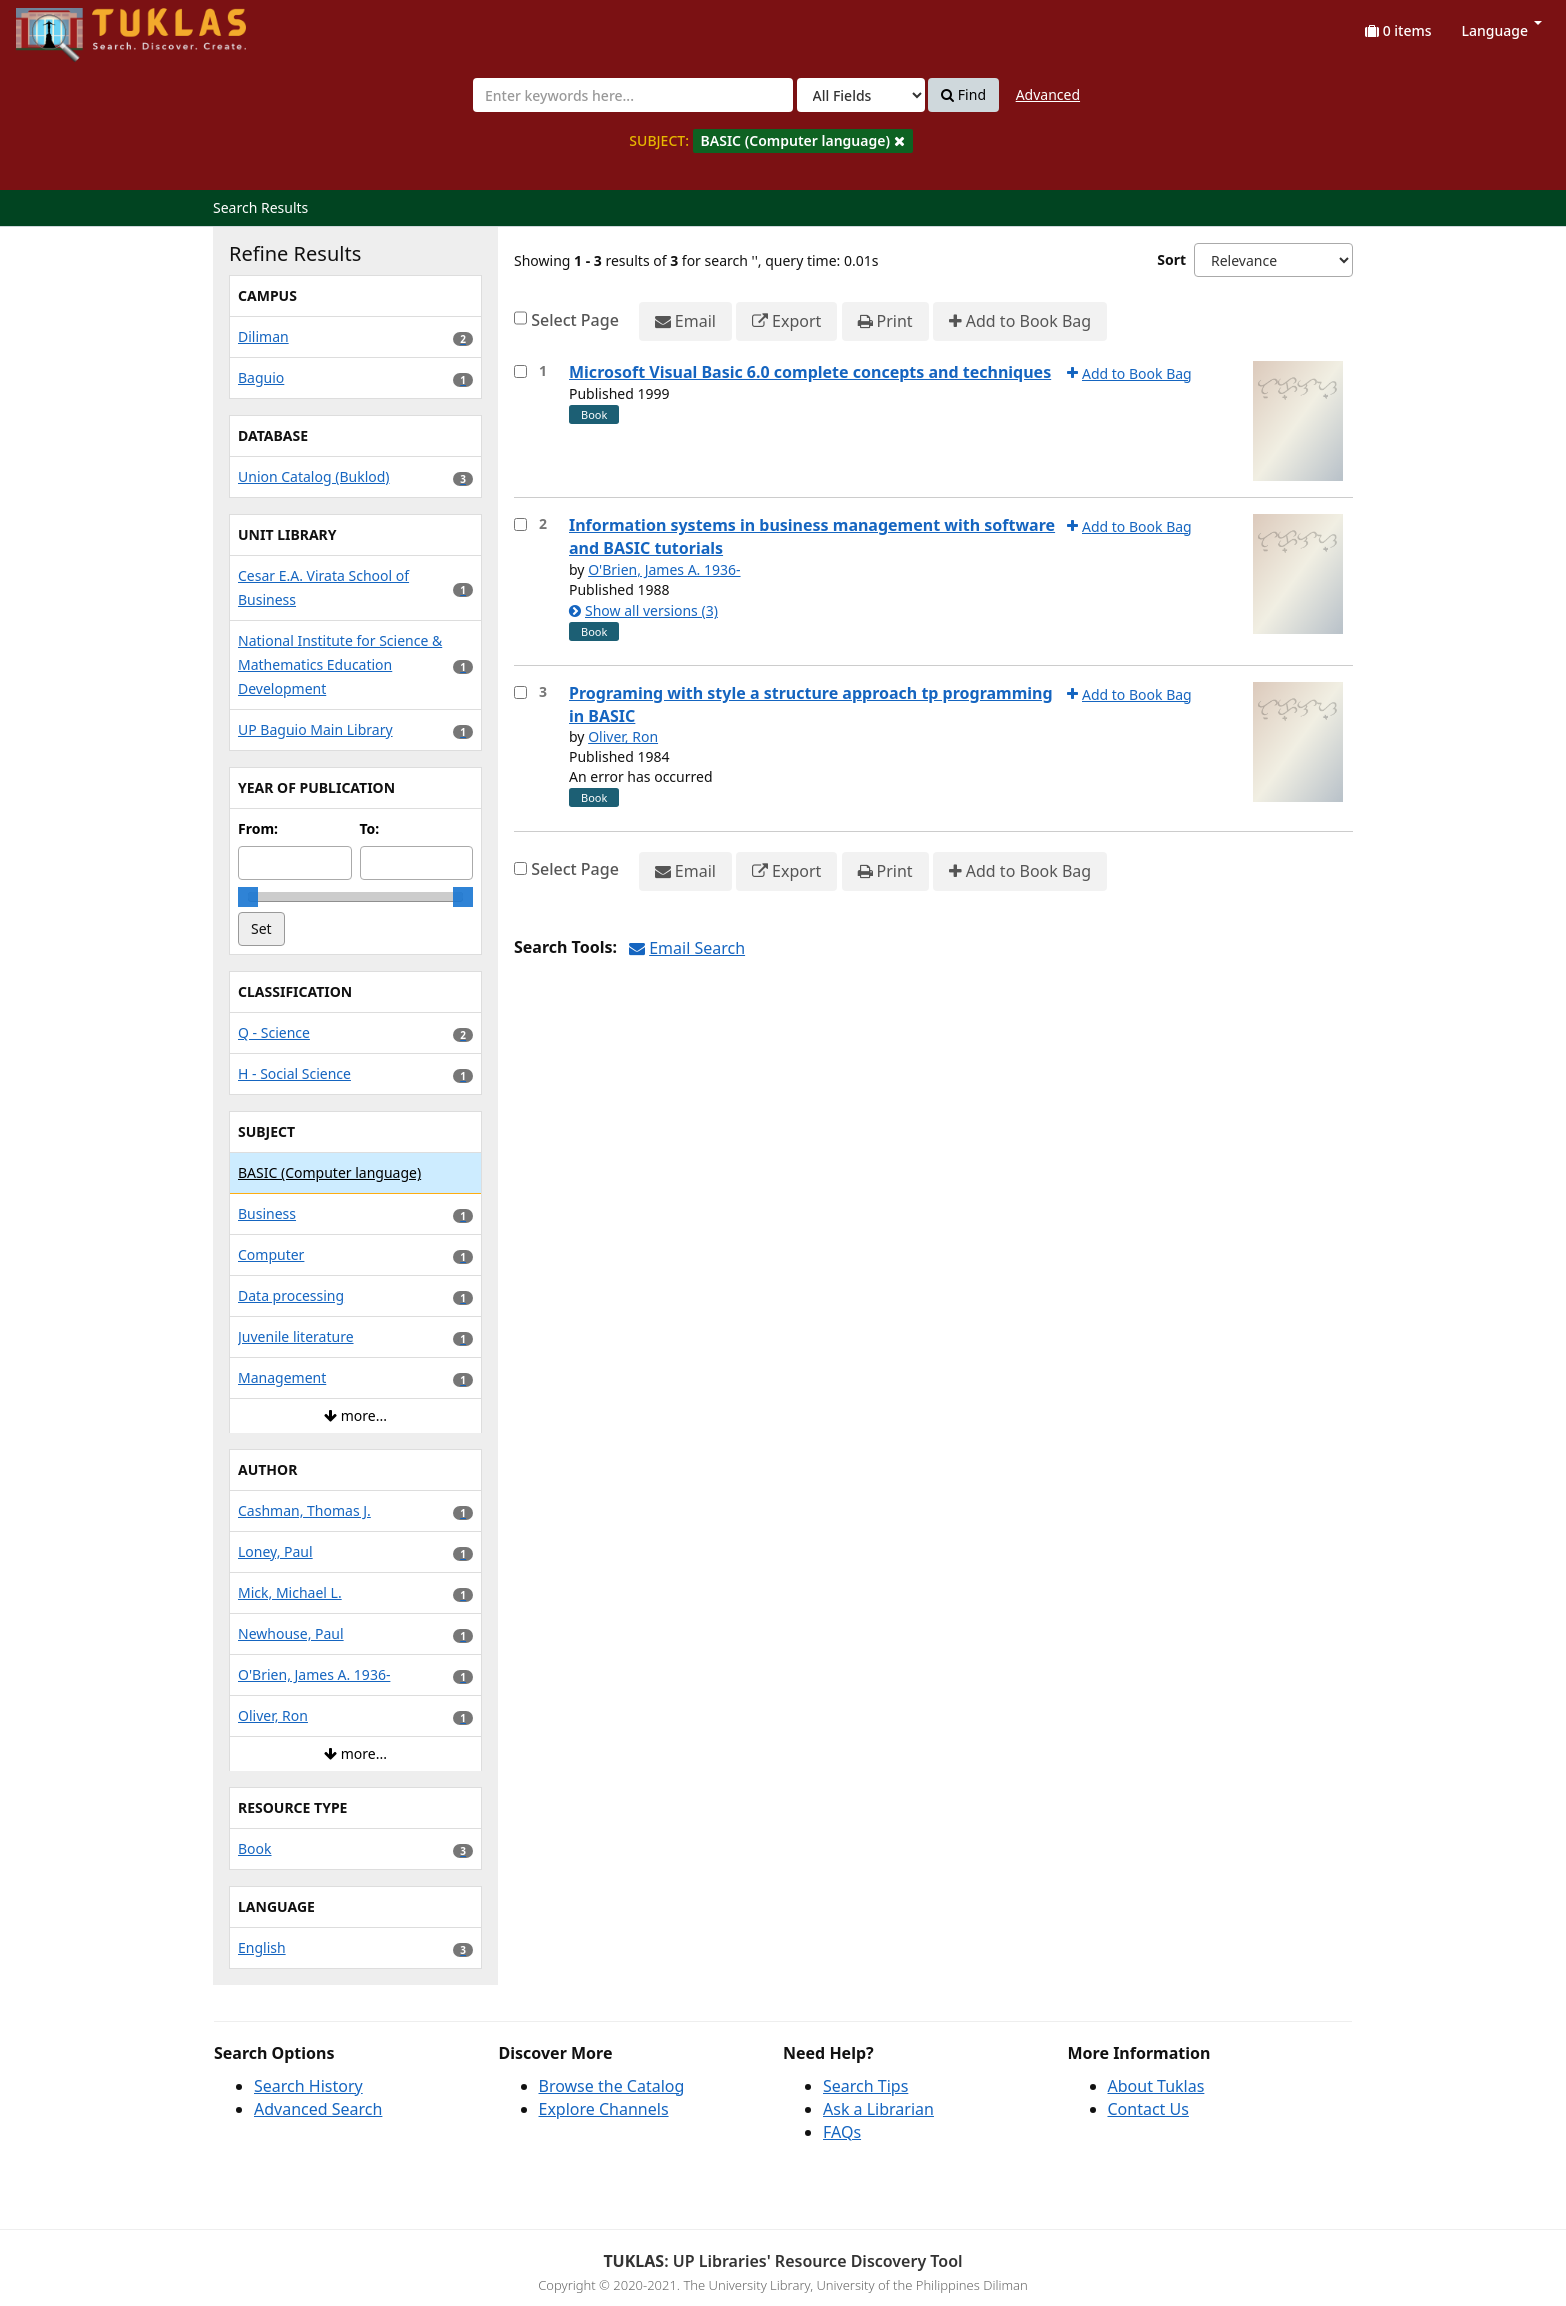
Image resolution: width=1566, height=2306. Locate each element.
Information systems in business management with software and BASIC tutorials (812, 536)
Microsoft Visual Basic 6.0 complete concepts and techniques (810, 372)
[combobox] (633, 95)
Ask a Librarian (878, 2109)
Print (885, 321)
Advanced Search (318, 2109)
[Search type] (861, 95)
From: (258, 828)
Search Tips (865, 2086)
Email (685, 321)
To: (370, 828)
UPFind (65, 25)
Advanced (1048, 94)
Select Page (575, 320)
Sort (1171, 259)
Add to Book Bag (1020, 321)
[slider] (248, 897)
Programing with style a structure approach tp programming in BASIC (811, 704)
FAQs (842, 2132)
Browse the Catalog (612, 2086)
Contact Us (1148, 2109)
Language (1502, 30)
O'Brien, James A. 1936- (664, 569)
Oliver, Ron (623, 736)
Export (786, 321)
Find (963, 95)
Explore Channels (604, 2109)
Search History (308, 2086)
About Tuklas (1156, 2086)
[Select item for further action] (520, 371)
